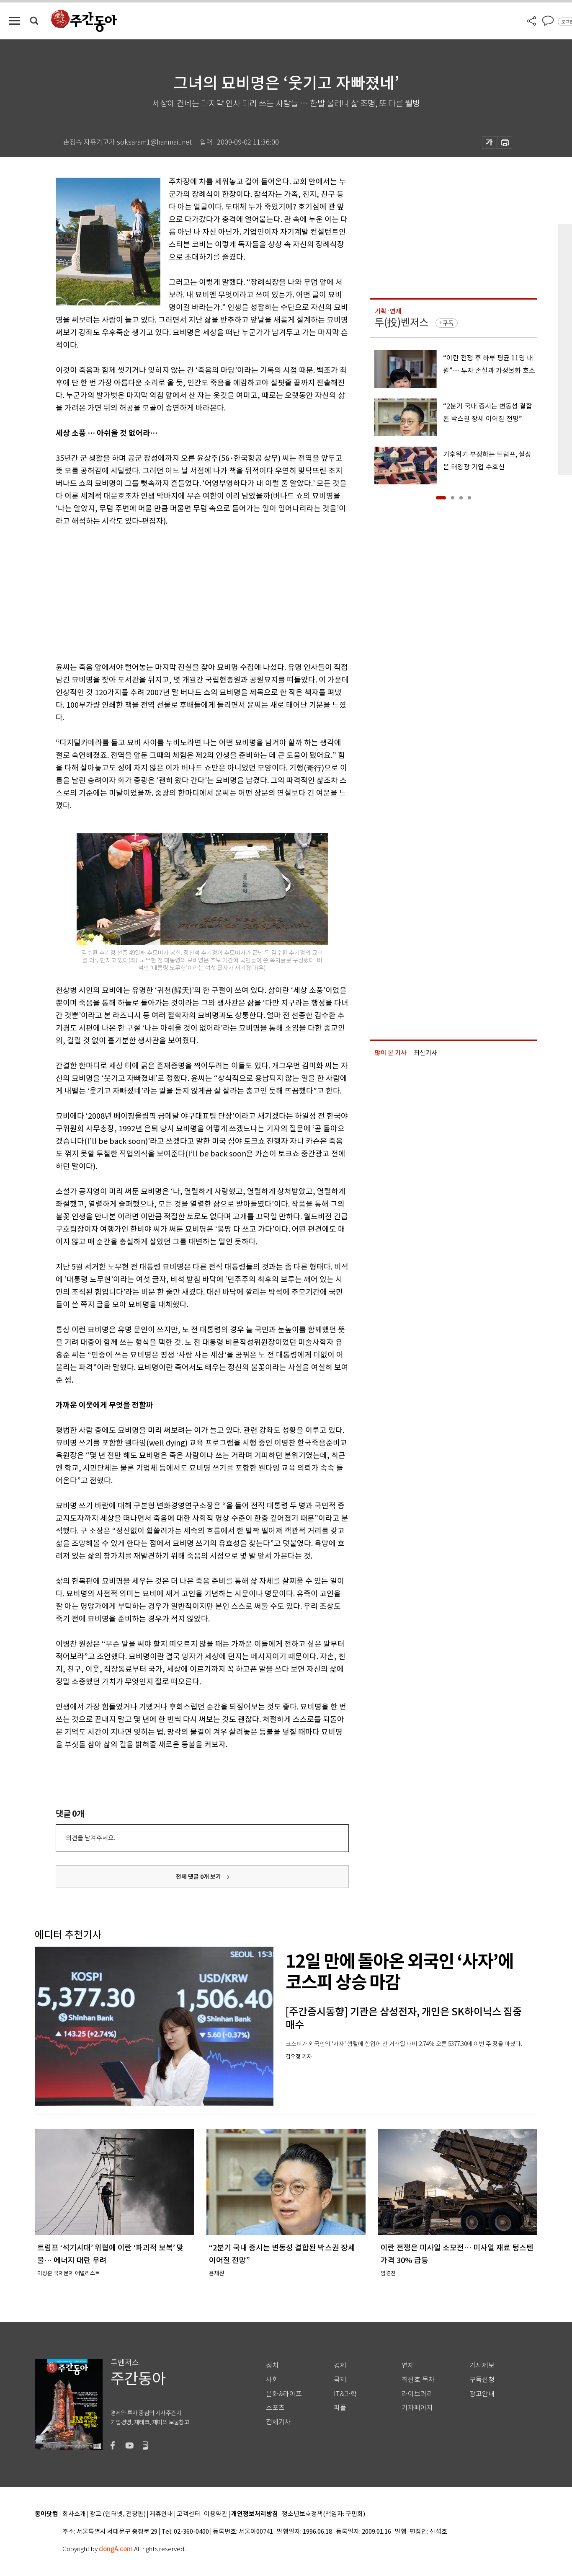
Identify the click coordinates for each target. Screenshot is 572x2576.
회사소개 (74, 2514)
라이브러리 (417, 2394)
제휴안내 (161, 2514)
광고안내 (482, 2394)
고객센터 (188, 2514)
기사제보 (482, 2365)
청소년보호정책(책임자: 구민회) (323, 2514)
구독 (448, 323)
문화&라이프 (284, 2394)
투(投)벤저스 (401, 322)
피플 (340, 2408)
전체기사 (278, 2422)
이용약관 (215, 2514)
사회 (272, 2380)
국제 (340, 2380)
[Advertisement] (181, 592)
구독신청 (482, 2380)
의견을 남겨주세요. (90, 1838)
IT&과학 (345, 2394)
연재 (408, 2365)
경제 (340, 2365)
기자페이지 (417, 2408)
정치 (272, 2365)
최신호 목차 (418, 2380)
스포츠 (275, 2408)
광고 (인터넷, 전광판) (118, 2514)
